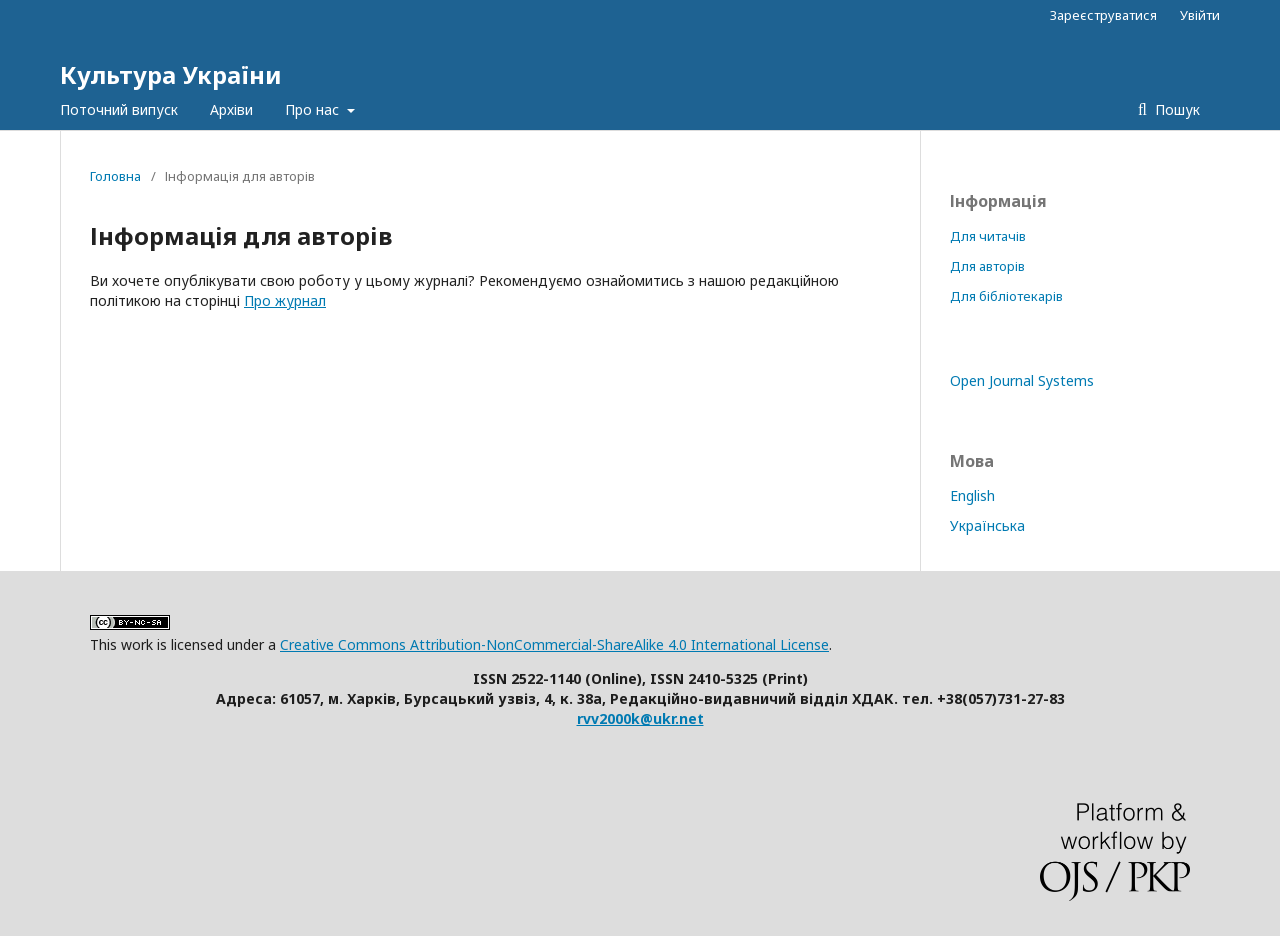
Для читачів (988, 236)
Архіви (231, 109)
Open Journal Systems (1022, 380)
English (972, 495)
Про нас (314, 109)
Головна (115, 176)
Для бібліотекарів (1006, 296)
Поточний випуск (119, 109)
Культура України (171, 74)
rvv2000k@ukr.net (640, 718)
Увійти (1200, 15)
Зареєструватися (1103, 15)
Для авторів (987, 266)
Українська (987, 525)
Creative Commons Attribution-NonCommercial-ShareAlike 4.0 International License (554, 644)
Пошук (1175, 109)
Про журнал (285, 300)
